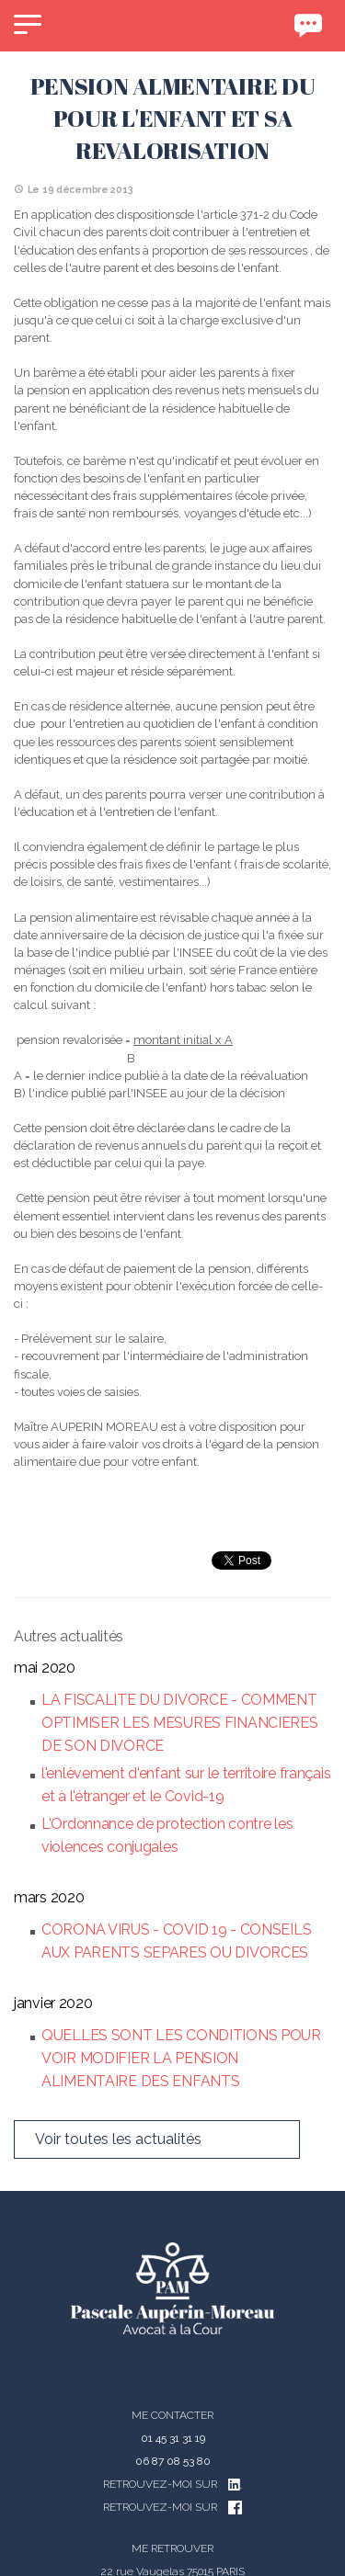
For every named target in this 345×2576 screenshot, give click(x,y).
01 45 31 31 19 (173, 2438)
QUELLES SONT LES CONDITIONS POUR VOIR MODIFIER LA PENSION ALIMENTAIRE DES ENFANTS (181, 2058)
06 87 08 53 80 (173, 2461)
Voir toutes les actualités (118, 2139)
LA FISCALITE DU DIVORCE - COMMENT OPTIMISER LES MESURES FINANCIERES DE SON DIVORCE (179, 1722)
